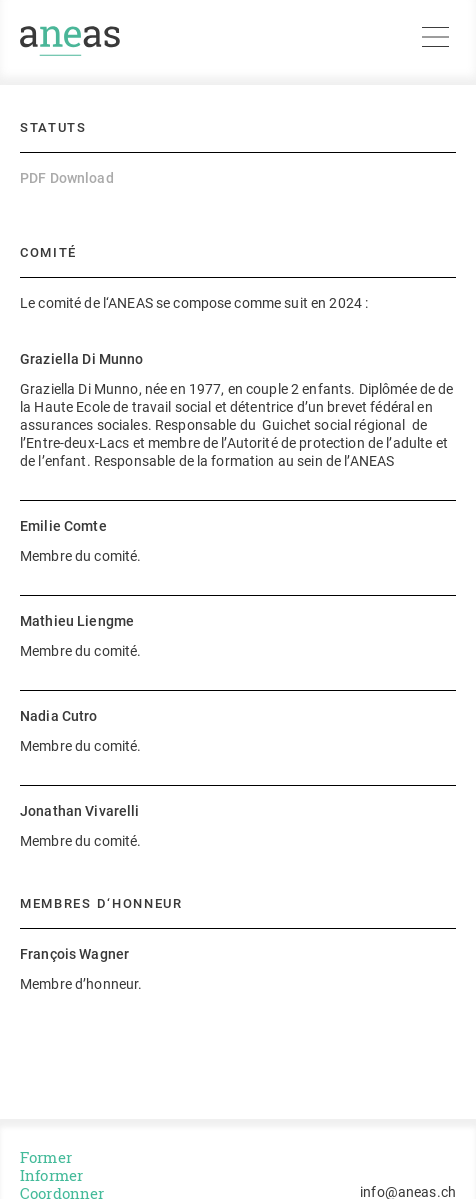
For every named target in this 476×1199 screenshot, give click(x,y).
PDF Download (67, 178)
